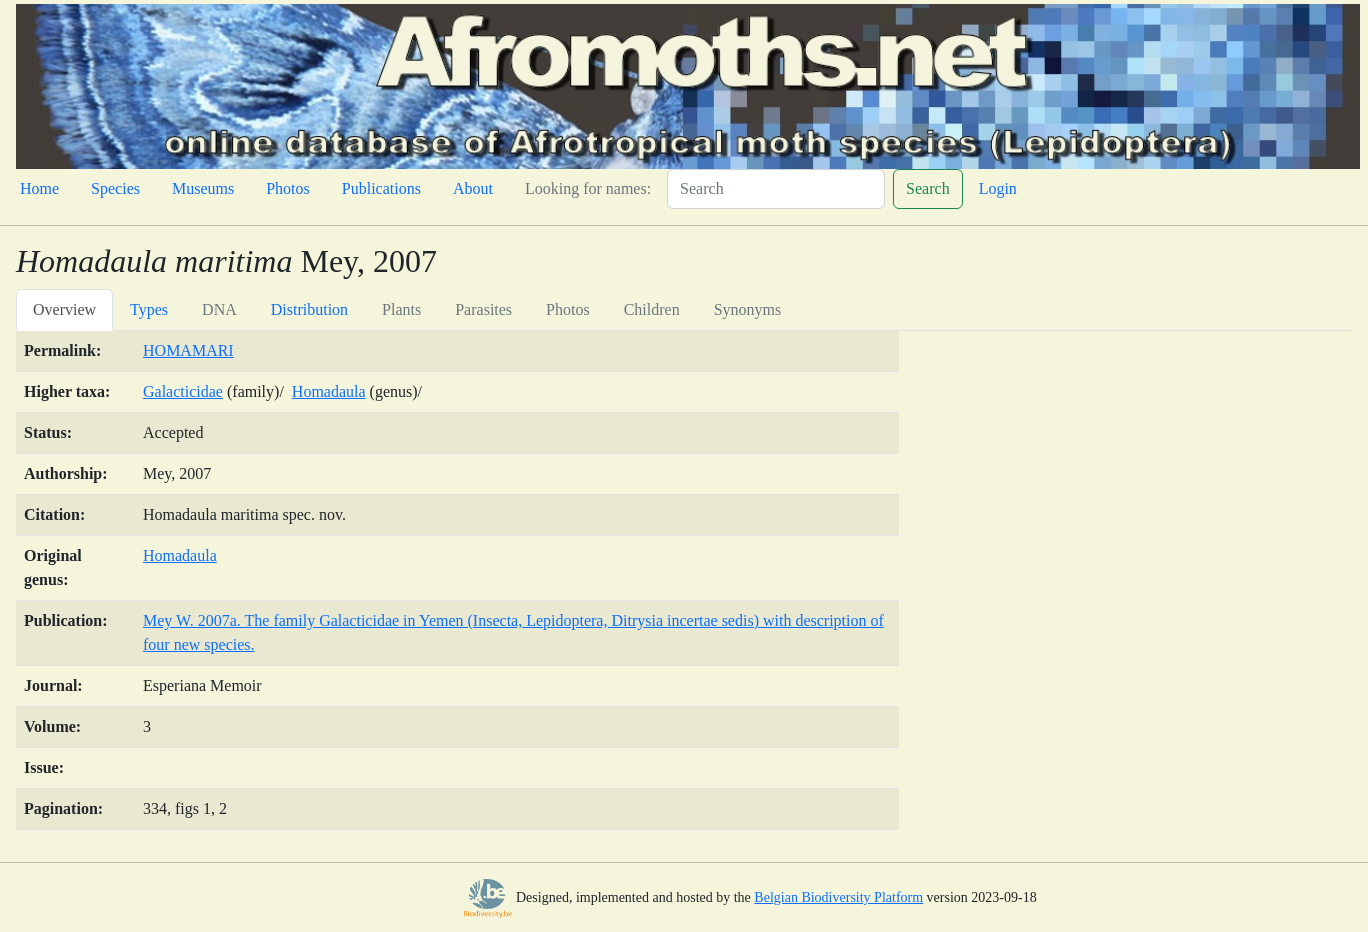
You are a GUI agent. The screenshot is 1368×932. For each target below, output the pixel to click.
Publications (381, 188)
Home (39, 188)
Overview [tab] (64, 309)
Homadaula (329, 391)
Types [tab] (149, 309)
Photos (288, 188)
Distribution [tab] (309, 309)
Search (928, 188)
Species (115, 188)
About (473, 188)
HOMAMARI (188, 350)
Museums (203, 188)
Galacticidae (183, 391)
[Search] (776, 189)
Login (998, 188)
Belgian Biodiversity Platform (838, 897)
